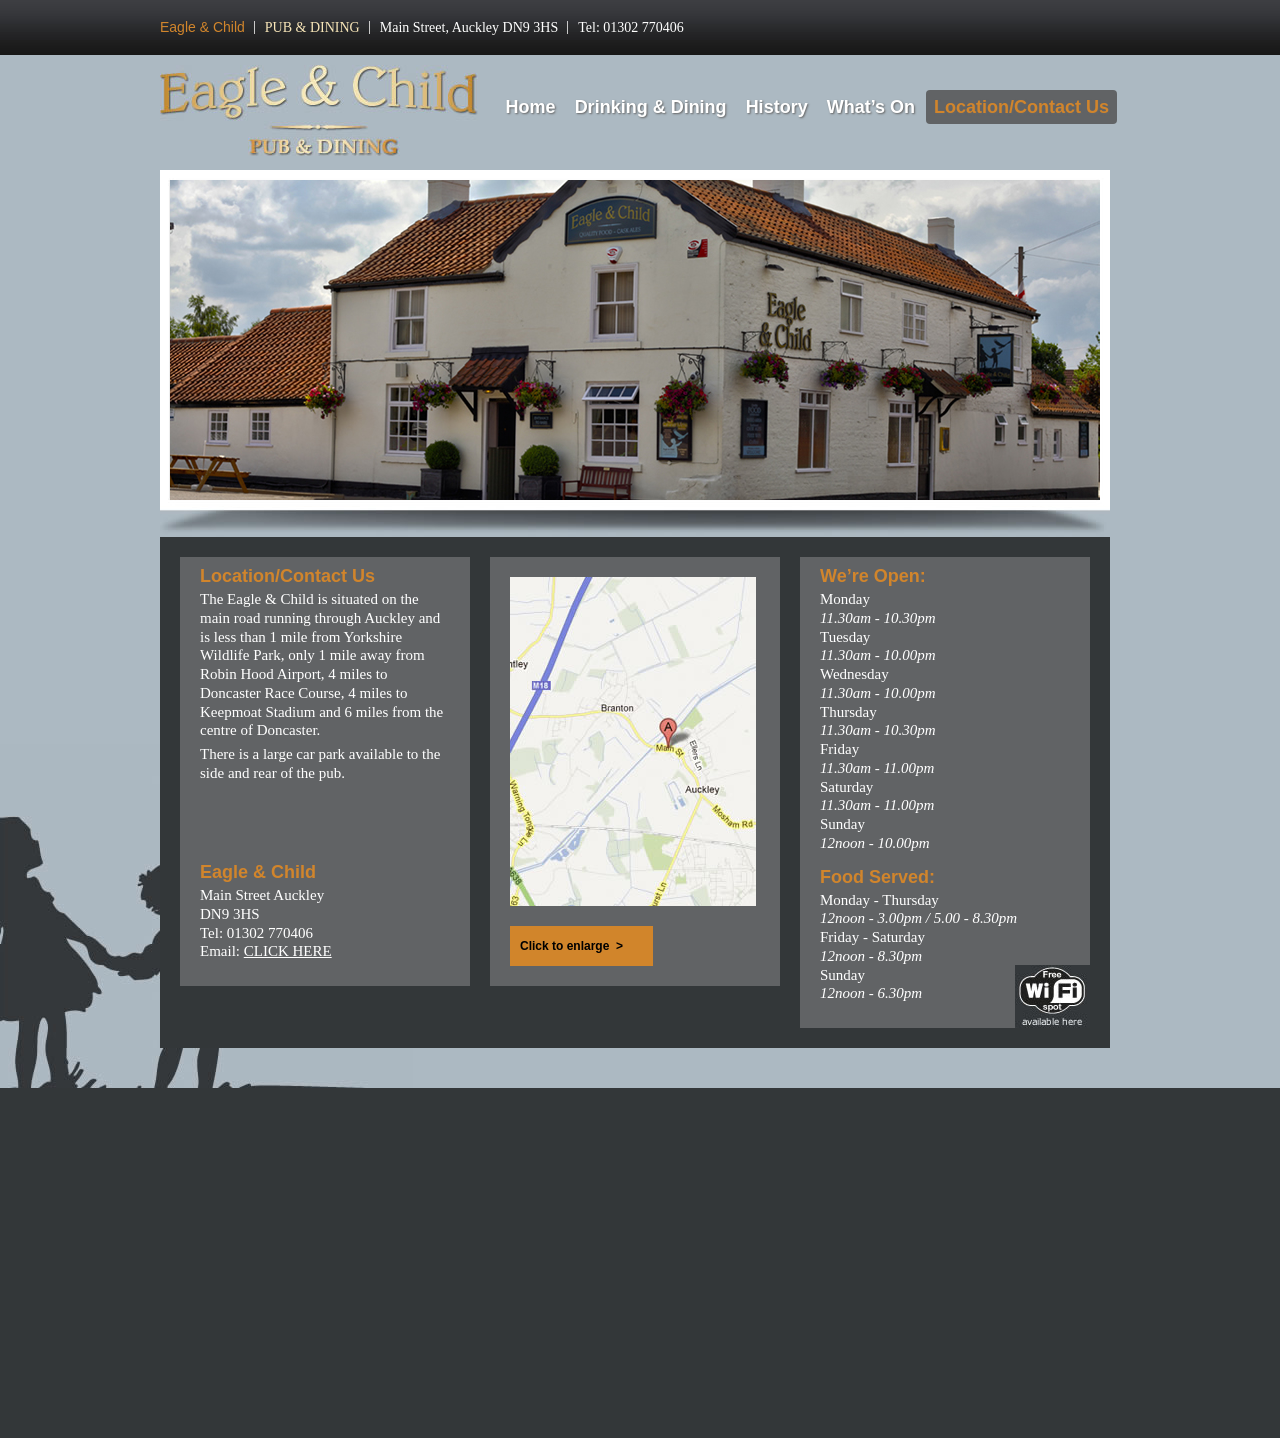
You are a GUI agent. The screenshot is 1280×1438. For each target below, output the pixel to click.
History (777, 107)
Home (531, 107)
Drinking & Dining (651, 107)
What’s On (871, 107)
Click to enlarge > (571, 946)
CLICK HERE (288, 951)
